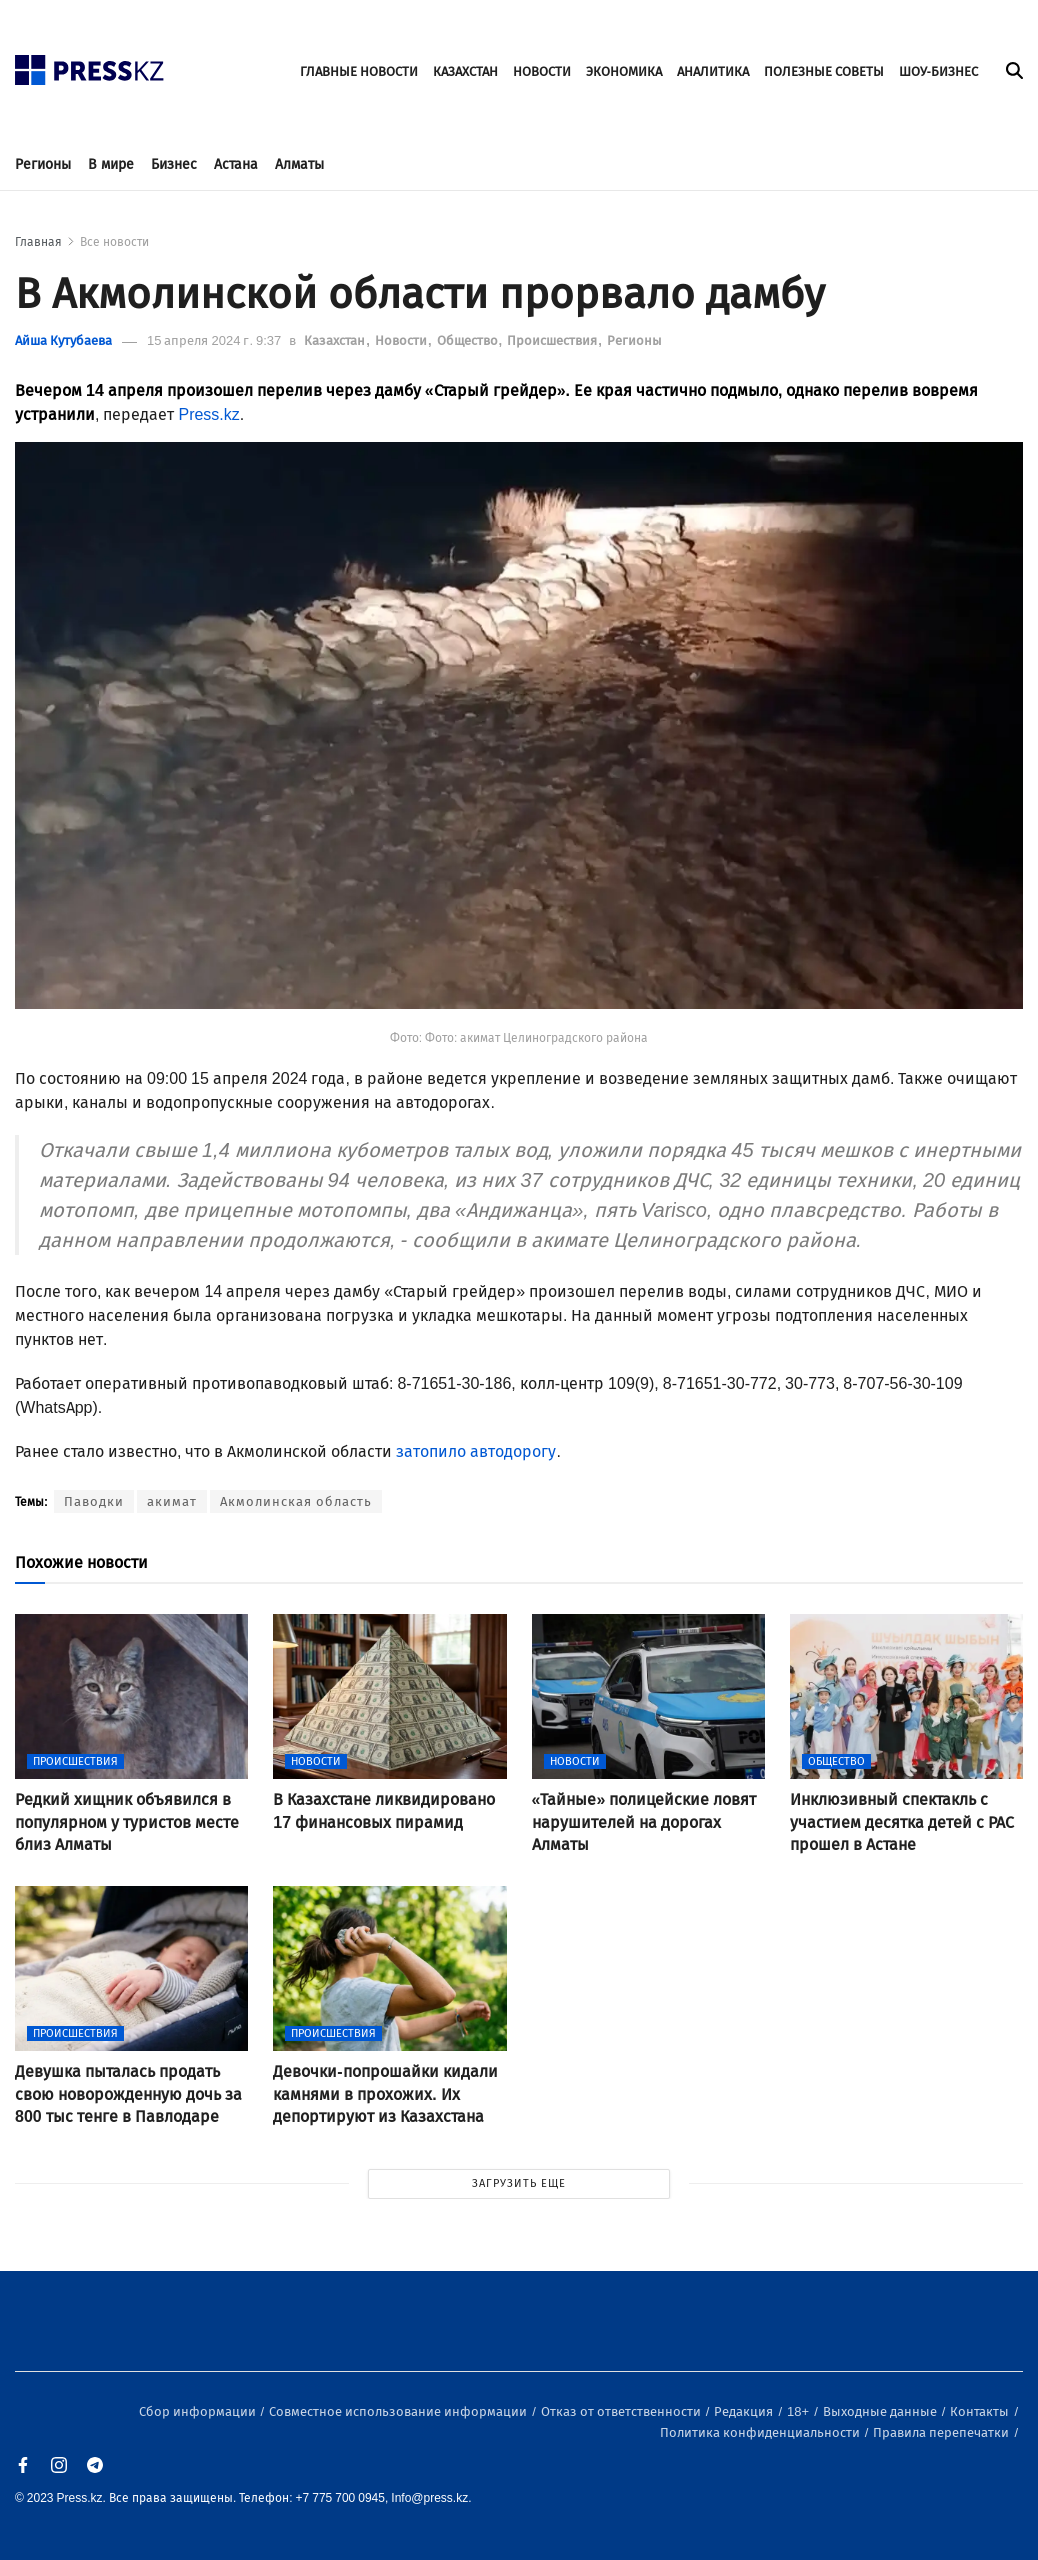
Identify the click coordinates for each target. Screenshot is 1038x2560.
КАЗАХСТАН (465, 71)
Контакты (981, 2411)
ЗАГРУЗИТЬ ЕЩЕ (519, 2183)
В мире (111, 164)
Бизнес (174, 164)
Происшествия (553, 340)
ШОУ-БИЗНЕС (938, 71)
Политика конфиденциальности (761, 2432)
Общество (469, 340)
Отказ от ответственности (622, 2411)
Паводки (94, 1501)
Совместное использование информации (399, 2411)
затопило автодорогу (476, 1451)
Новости (402, 340)
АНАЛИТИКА (713, 71)
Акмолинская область (296, 1501)
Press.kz (208, 414)
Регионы (43, 164)
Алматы (299, 164)
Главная (38, 242)
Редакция (745, 2411)
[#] (90, 64)
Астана (236, 164)
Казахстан (336, 340)
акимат (172, 1501)
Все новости (114, 242)
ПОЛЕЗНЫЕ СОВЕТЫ (824, 71)
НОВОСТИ (542, 71)
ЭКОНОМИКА (624, 71)
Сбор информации (199, 2411)
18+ (799, 2411)
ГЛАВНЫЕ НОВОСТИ (359, 71)
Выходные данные (881, 2411)
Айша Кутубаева (63, 340)
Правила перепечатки (942, 2432)
